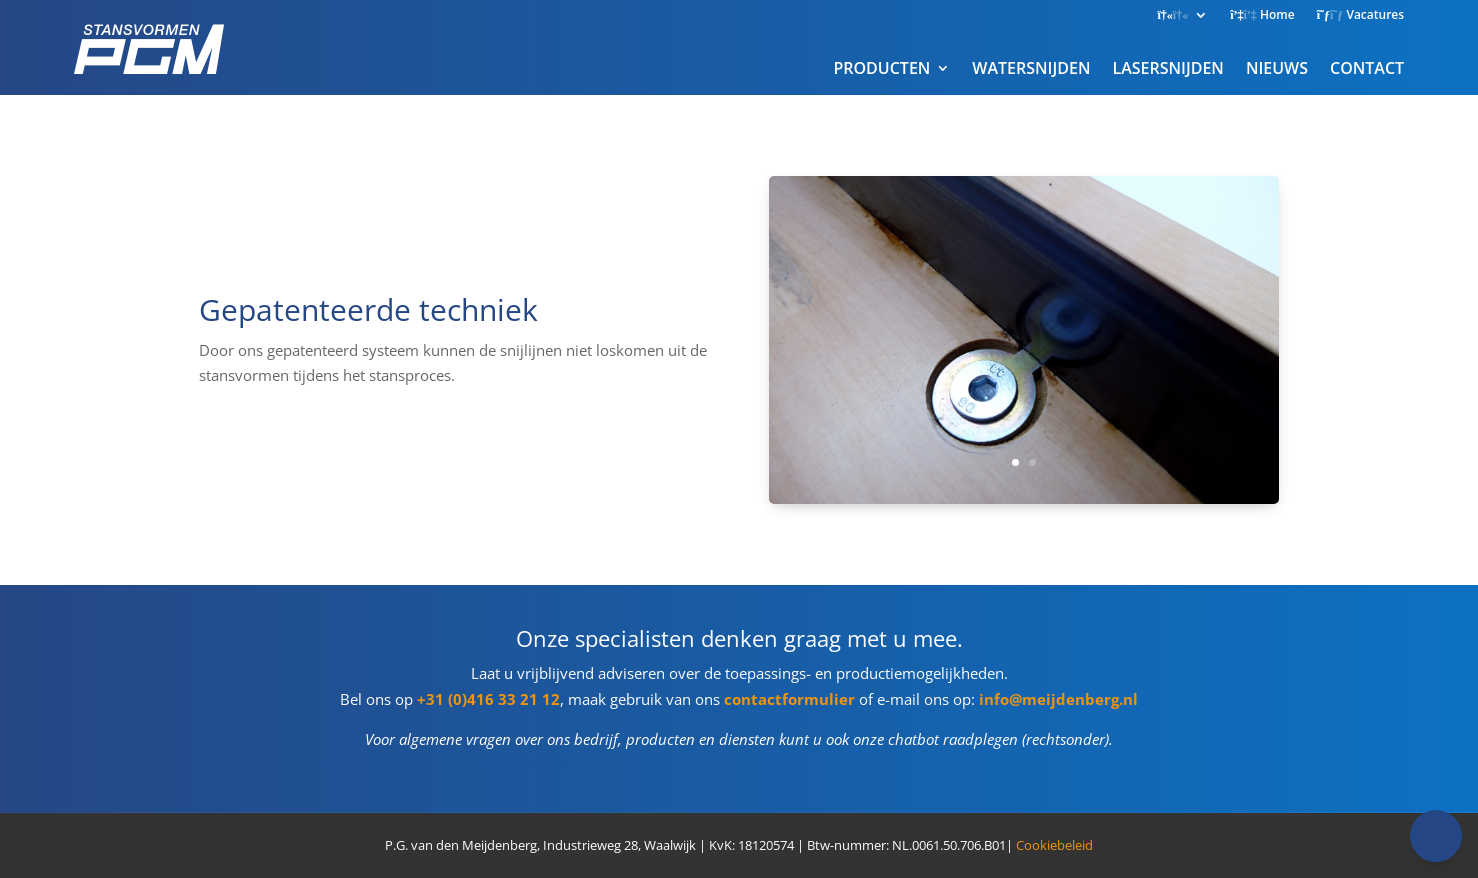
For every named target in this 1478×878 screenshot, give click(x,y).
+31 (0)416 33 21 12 (488, 699)
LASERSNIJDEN (1167, 68)
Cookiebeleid (1054, 845)
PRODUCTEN (881, 68)
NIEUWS (1277, 68)
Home (1262, 15)
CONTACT (1367, 68)
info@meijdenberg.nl (1058, 699)
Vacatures (1360, 15)
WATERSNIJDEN (1031, 68)
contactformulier (789, 699)
